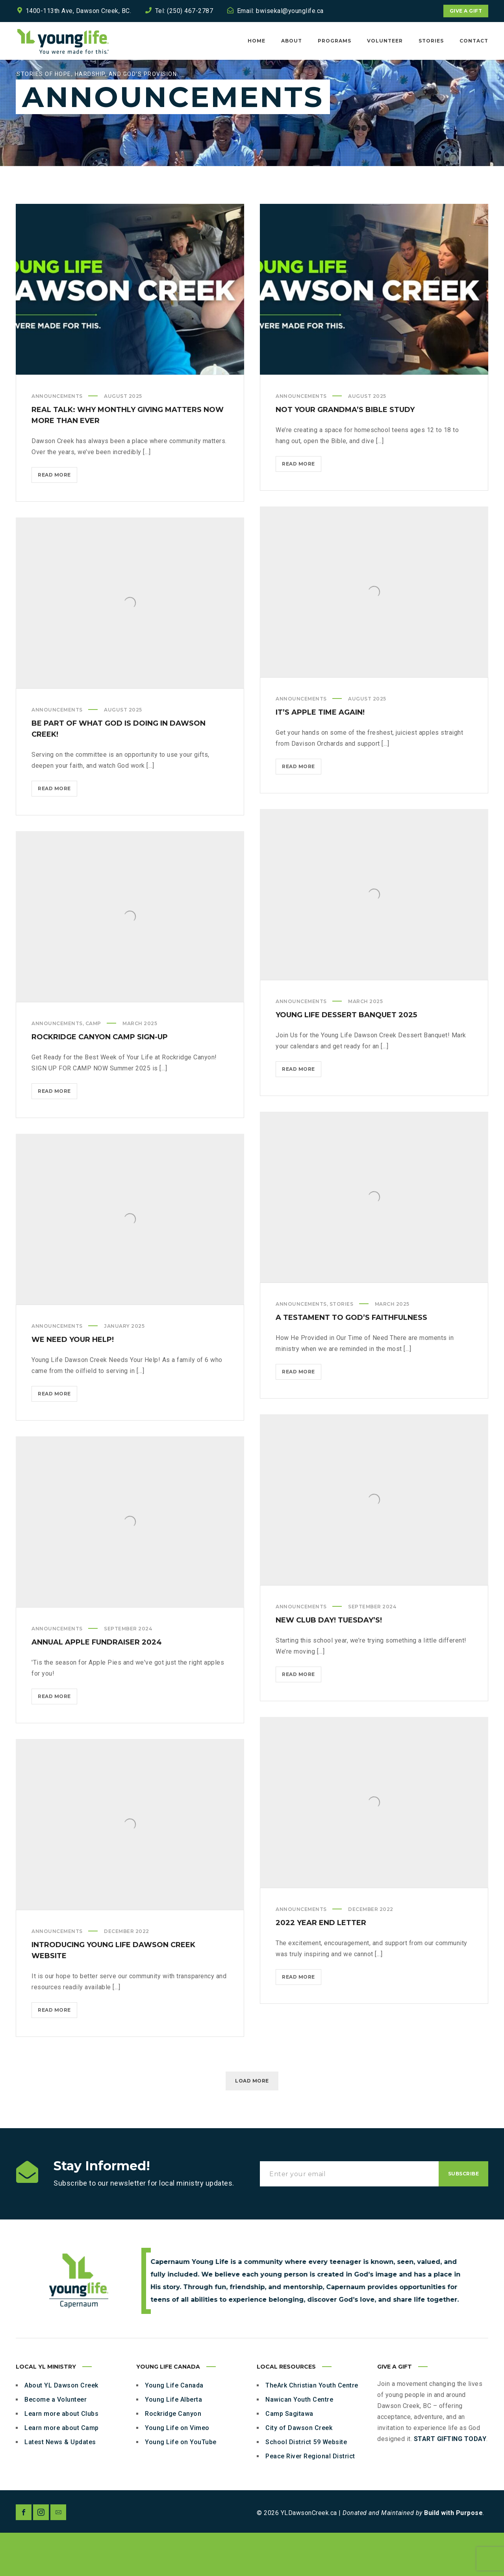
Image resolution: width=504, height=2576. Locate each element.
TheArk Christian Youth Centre (311, 2428)
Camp (93, 1067)
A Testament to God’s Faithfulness (351, 1360)
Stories (342, 1347)
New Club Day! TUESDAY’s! (329, 1663)
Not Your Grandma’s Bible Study (345, 453)
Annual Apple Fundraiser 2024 (97, 1685)
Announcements (57, 439)
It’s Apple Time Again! (320, 755)
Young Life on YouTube (181, 2485)
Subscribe (463, 2217)
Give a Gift (466, 11)
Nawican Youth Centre (299, 2443)
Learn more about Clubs (61, 2457)
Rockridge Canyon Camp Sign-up (100, 1080)
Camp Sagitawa (289, 2457)
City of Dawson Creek (298, 2471)
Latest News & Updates (60, 2485)
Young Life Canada (174, 2428)
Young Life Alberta (173, 2443)
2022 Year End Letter (321, 1966)
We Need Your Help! (73, 1383)
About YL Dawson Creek (61, 2428)
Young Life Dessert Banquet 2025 (346, 1058)
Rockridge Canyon (173, 2457)
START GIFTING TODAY (450, 2482)
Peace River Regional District (310, 2499)
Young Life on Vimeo (177, 2471)
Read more (57, 519)
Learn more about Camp (61, 2471)
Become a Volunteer (55, 2443)
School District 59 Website (306, 2485)
